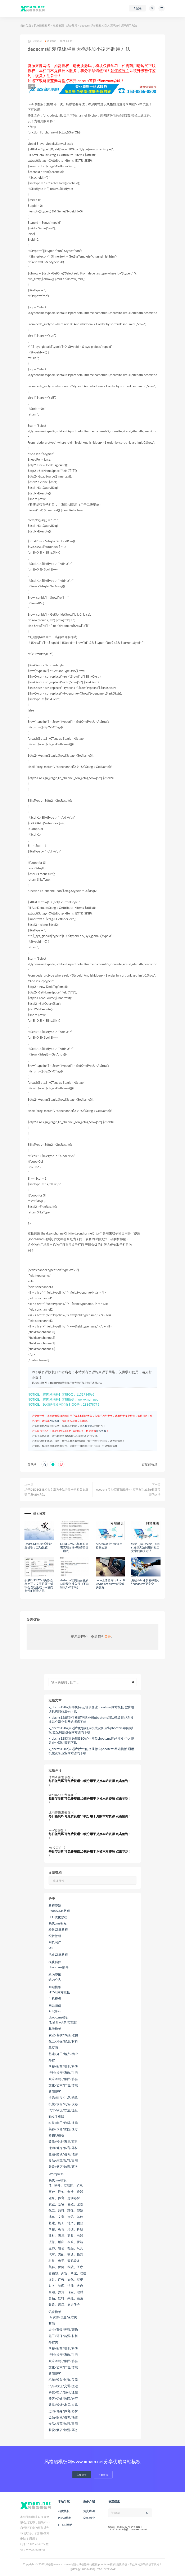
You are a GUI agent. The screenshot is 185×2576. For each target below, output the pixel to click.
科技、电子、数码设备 (64, 2260)
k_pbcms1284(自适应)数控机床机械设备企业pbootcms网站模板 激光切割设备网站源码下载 (91, 1730)
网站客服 (55, 1420)
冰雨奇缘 (35, 41)
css (51, 1947)
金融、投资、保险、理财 (66, 2292)
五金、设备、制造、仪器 (66, 2192)
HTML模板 (65, 2524)
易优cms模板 (58, 2180)
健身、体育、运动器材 (64, 2198)
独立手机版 (56, 2116)
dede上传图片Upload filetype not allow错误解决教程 (110, 1583)
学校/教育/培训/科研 (63, 2066)
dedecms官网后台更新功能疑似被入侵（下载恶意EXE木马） (74, 1583)
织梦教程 (71, 25)
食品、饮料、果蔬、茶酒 (66, 2298)
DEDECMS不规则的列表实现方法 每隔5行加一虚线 (74, 1547)
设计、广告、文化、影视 (66, 2279)
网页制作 (55, 1942)
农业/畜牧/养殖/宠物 (63, 2035)
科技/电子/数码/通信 (63, 2123)
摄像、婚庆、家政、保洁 (66, 2242)
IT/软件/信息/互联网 (63, 2022)
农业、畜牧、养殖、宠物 (66, 2204)
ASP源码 (54, 2011)
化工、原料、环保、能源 (66, 2210)
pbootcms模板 (58, 2017)
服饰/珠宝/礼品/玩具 (63, 2098)
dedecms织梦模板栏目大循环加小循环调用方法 (75, 1382)
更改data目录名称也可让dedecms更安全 (145, 1581)
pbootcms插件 (58, 1967)
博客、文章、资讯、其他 (66, 2217)
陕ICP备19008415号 (83, 2569)
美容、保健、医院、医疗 (66, 2267)
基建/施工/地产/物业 (63, 2054)
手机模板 (55, 1998)
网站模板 (55, 1987)
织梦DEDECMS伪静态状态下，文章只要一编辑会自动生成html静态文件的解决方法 (38, 1585)
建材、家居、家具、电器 (66, 2235)
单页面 (53, 2047)
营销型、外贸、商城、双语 (67, 2273)
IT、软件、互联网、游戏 (66, 2185)
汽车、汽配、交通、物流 (66, 2254)
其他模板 (55, 2029)
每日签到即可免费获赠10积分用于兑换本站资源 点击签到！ (90, 1781)
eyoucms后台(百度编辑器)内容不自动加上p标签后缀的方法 (128, 1492)
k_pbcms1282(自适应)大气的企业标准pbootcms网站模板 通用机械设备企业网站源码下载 (91, 1751)
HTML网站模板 (59, 1992)
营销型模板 (56, 2135)
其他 (52, 2323)
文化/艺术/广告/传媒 (63, 2085)
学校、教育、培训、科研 (66, 2229)
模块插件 (55, 1962)
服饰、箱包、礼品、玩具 (66, 2248)
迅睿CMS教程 (58, 1954)
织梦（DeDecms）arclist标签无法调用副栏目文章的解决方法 (145, 1547)
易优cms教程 (58, 1923)
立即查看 (82, 2474)
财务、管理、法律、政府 (66, 2286)
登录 (107, 1637)
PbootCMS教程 (59, 1911)
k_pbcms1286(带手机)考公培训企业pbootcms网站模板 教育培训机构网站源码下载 (91, 1709)
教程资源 (58, 25)
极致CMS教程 (58, 1929)
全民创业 (89, 2518)
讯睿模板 (55, 2312)
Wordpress (56, 2174)
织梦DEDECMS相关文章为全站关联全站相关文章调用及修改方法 (56, 1492)
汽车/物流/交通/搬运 (63, 2110)
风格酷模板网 (42, 25)
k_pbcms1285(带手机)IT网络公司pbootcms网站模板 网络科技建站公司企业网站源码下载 (91, 1720)
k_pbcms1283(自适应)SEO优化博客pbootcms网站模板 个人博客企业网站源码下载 (91, 1740)
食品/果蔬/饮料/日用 (63, 2160)
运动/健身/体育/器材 (63, 2148)
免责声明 (89, 2511)
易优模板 (64, 2511)
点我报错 (87, 1425)
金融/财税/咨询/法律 (63, 2154)
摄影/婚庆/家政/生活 (63, 2072)
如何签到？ (119, 70)
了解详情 (103, 2474)
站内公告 (55, 1980)
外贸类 (53, 2342)
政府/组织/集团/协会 (63, 2079)
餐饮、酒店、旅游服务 (64, 2304)
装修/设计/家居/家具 (63, 2141)
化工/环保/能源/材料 (63, 2041)
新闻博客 (55, 2091)
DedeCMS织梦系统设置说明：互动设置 (38, 1545)
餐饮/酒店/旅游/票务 (63, 2166)
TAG (99, 2569)
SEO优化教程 (58, 1917)
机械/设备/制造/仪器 (63, 2104)
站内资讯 (55, 1974)
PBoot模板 (65, 2518)
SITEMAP (110, 2569)
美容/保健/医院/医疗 (63, 2129)
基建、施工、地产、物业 (66, 2223)
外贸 (52, 2060)
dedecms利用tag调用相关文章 (109, 1545)
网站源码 (55, 2006)
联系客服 (101, 1430)
